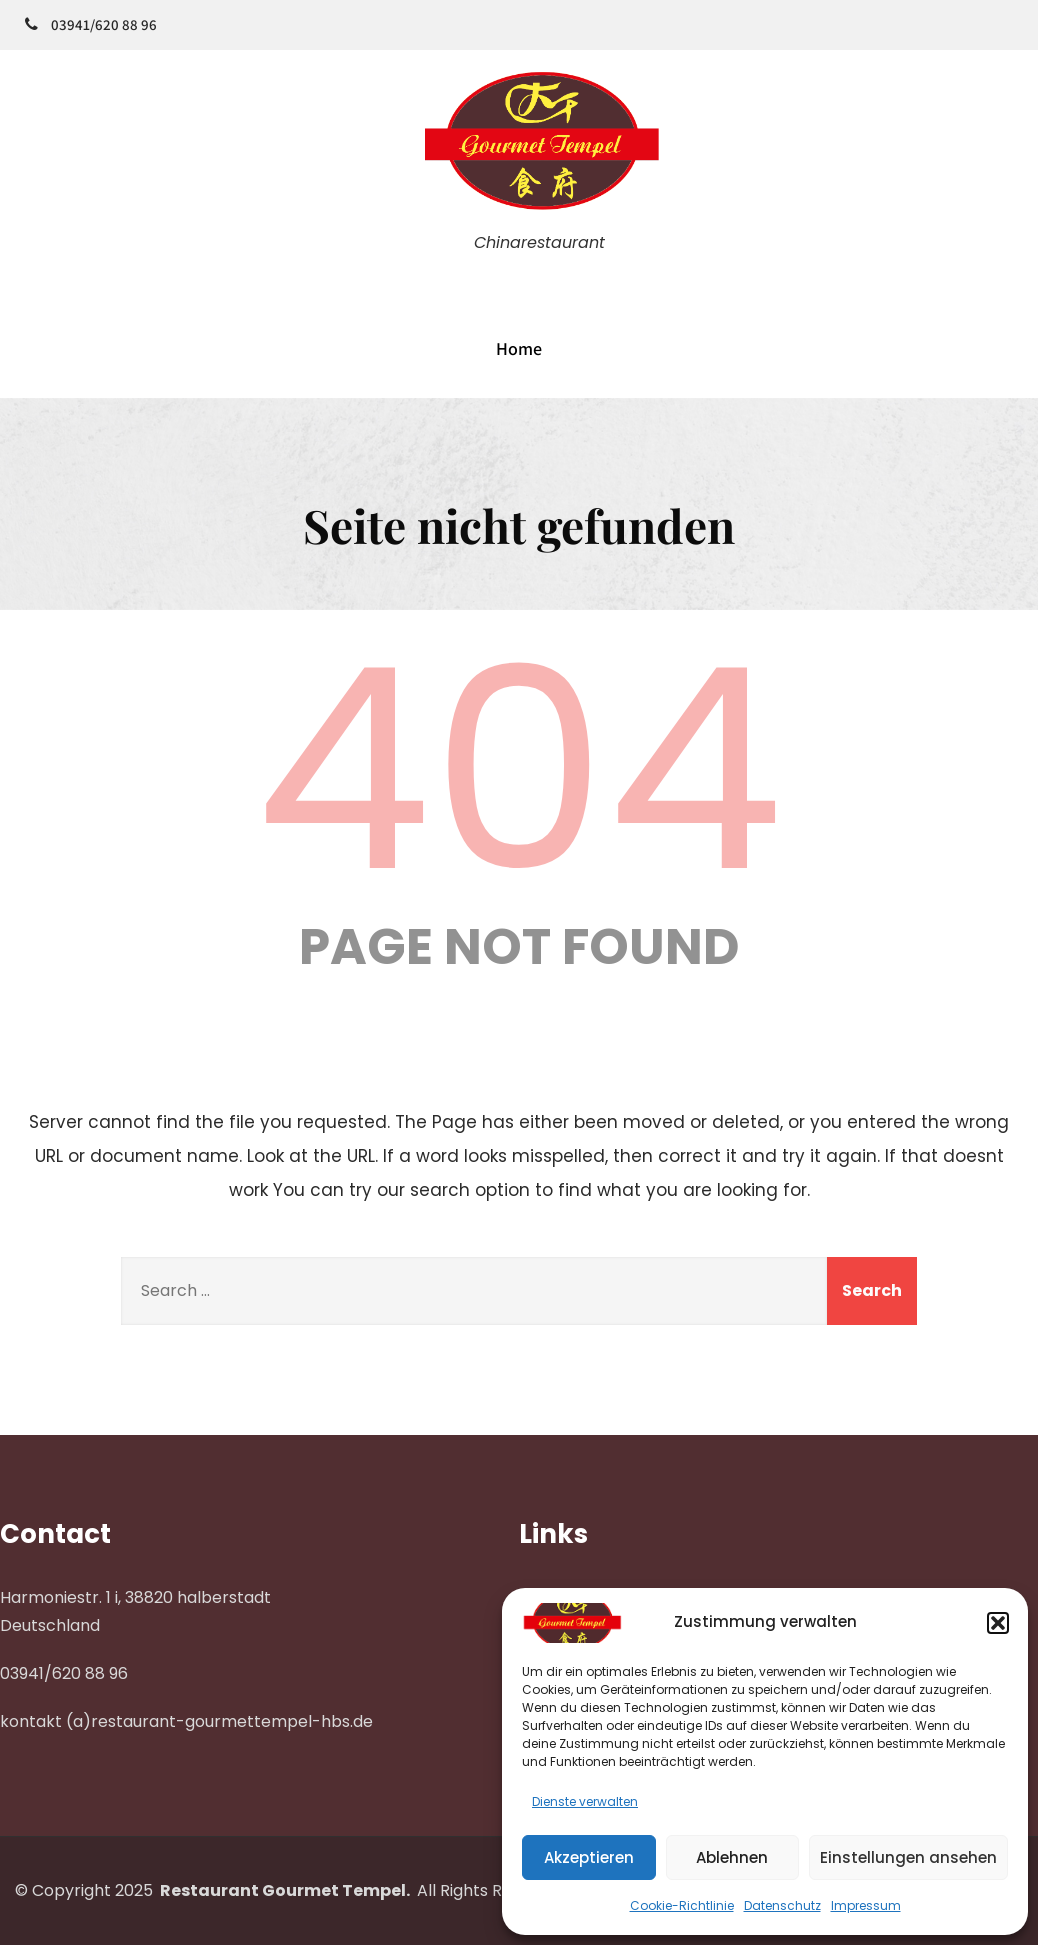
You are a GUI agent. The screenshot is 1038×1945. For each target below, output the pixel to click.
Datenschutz (782, 1905)
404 (519, 770)
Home (519, 348)
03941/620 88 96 (104, 24)
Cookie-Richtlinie (682, 1905)
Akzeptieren (589, 1857)
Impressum (866, 1905)
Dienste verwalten (585, 1801)
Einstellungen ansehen (908, 1857)
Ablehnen (732, 1857)
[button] (998, 1623)
